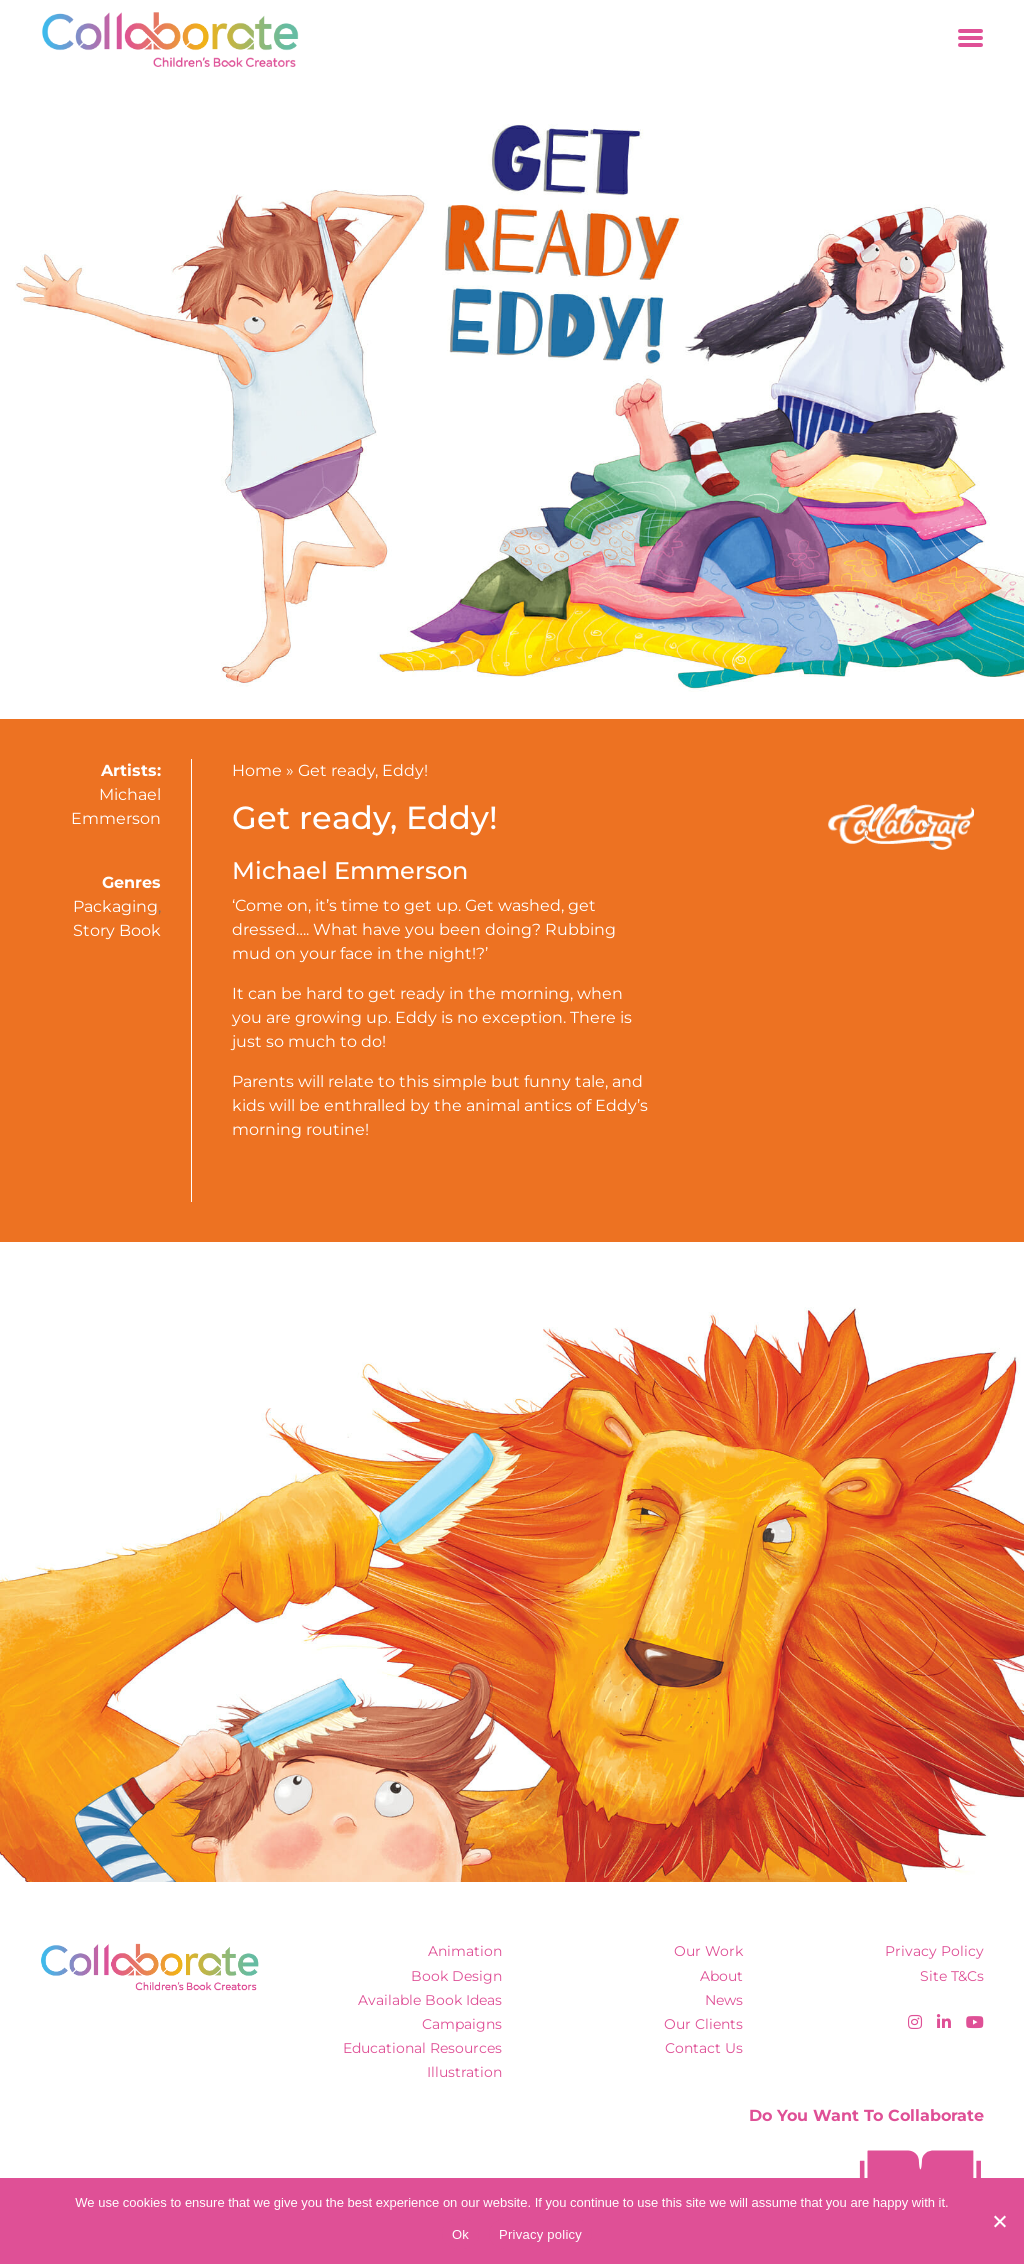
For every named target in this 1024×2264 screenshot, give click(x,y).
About (721, 1976)
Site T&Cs (952, 1976)
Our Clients (703, 2024)
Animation (465, 1951)
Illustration (464, 2072)
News (724, 2000)
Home (257, 770)
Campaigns (462, 2024)
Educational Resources (422, 2048)
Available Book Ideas (430, 2000)
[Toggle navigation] (970, 39)
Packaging (115, 906)
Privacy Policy (934, 1951)
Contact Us (704, 2048)
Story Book (117, 930)
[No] (999, 2221)
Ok (460, 2234)
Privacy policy (540, 2234)
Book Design (456, 1976)
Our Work (708, 1951)
